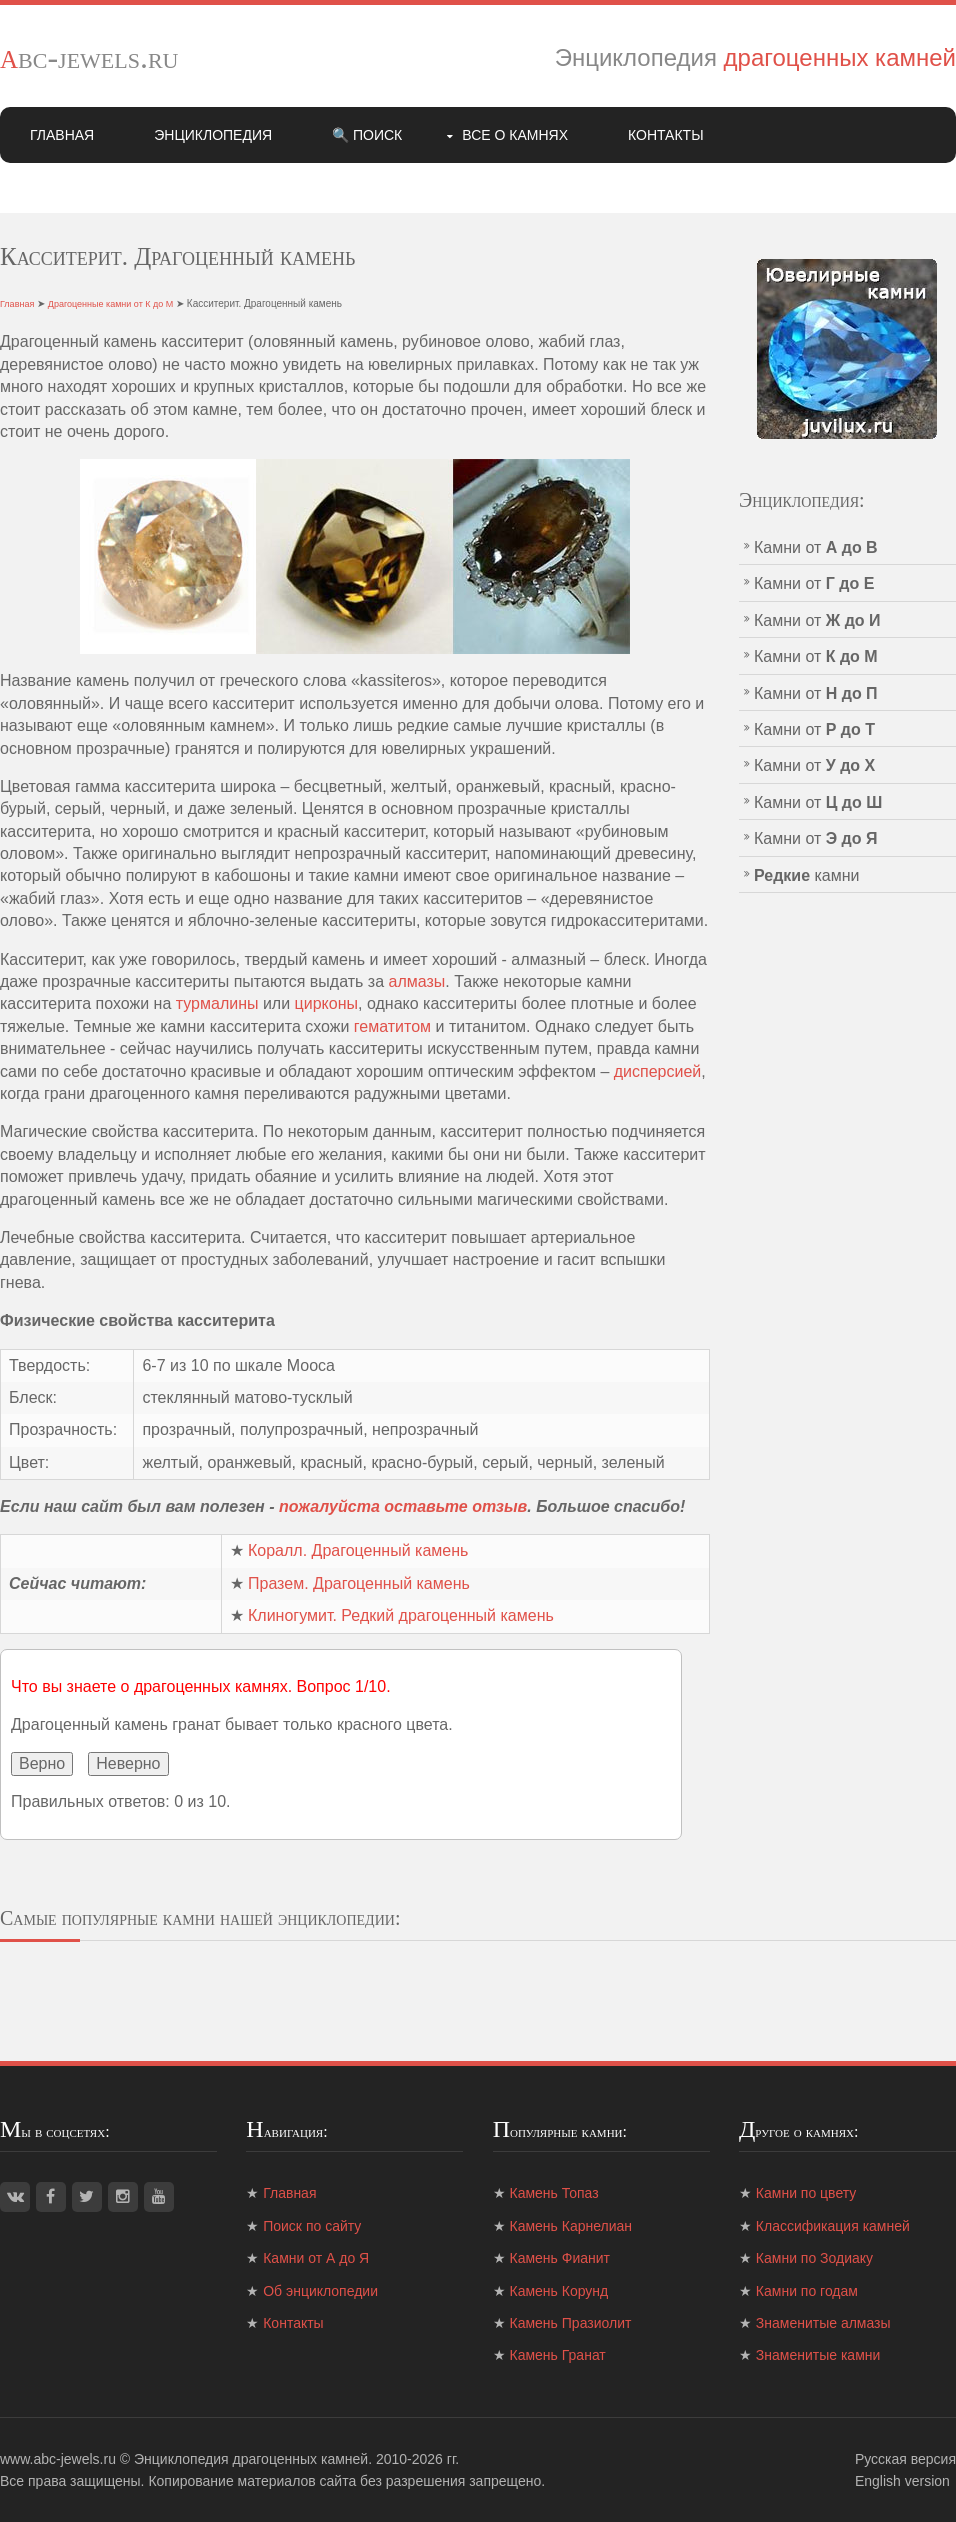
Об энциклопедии (320, 2291)
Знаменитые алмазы (823, 2323)
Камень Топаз (554, 2193)
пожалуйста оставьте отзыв (403, 1506)
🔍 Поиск (367, 135)
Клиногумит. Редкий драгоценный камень (401, 1615)
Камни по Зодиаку (814, 2258)
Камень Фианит (560, 2258)
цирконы (326, 1003)
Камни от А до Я (316, 2258)
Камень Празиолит (571, 2323)
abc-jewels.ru (89, 57)
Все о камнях (515, 135)
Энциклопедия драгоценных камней (251, 2459)
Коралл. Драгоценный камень (358, 1550)
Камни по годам (807, 2291)
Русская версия (905, 2459)
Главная (62, 135)
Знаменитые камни (818, 2355)
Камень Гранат (558, 2355)
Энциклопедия (213, 135)
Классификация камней (833, 2226)
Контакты (666, 135)
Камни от (816, 547)
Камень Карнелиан (571, 2226)
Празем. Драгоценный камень (359, 1583)
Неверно (128, 1763)
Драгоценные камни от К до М (110, 304)
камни (807, 875)
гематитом (392, 1026)
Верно (42, 1763)
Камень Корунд (559, 2291)
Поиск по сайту (312, 2226)
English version (902, 2481)
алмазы (417, 981)
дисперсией (658, 1071)
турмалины (217, 1003)
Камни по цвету (806, 2193)
